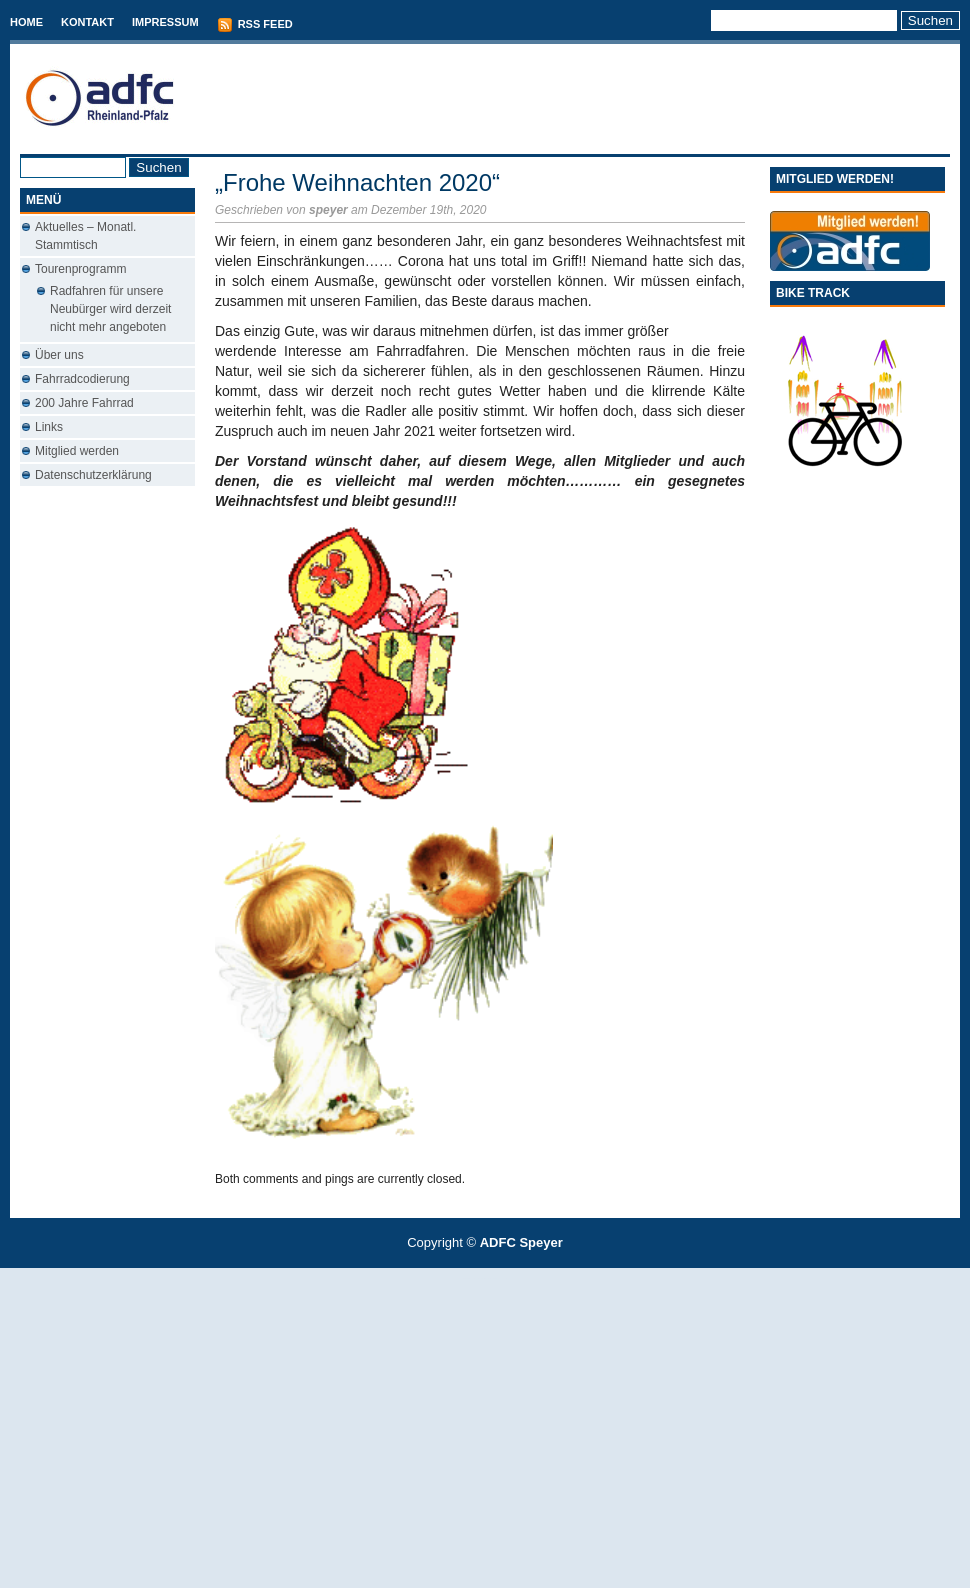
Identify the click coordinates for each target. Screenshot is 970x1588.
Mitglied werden (77, 451)
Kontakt (87, 22)
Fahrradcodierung (82, 379)
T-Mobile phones (468, 1278)
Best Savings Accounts (486, 1278)
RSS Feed (255, 25)
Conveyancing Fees (496, 1278)
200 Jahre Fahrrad (84, 403)
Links (49, 427)
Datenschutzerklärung (93, 475)
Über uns (59, 355)
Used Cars (505, 1278)
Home (26, 22)
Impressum (165, 22)
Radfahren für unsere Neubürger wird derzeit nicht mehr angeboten (110, 309)
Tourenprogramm (80, 269)
